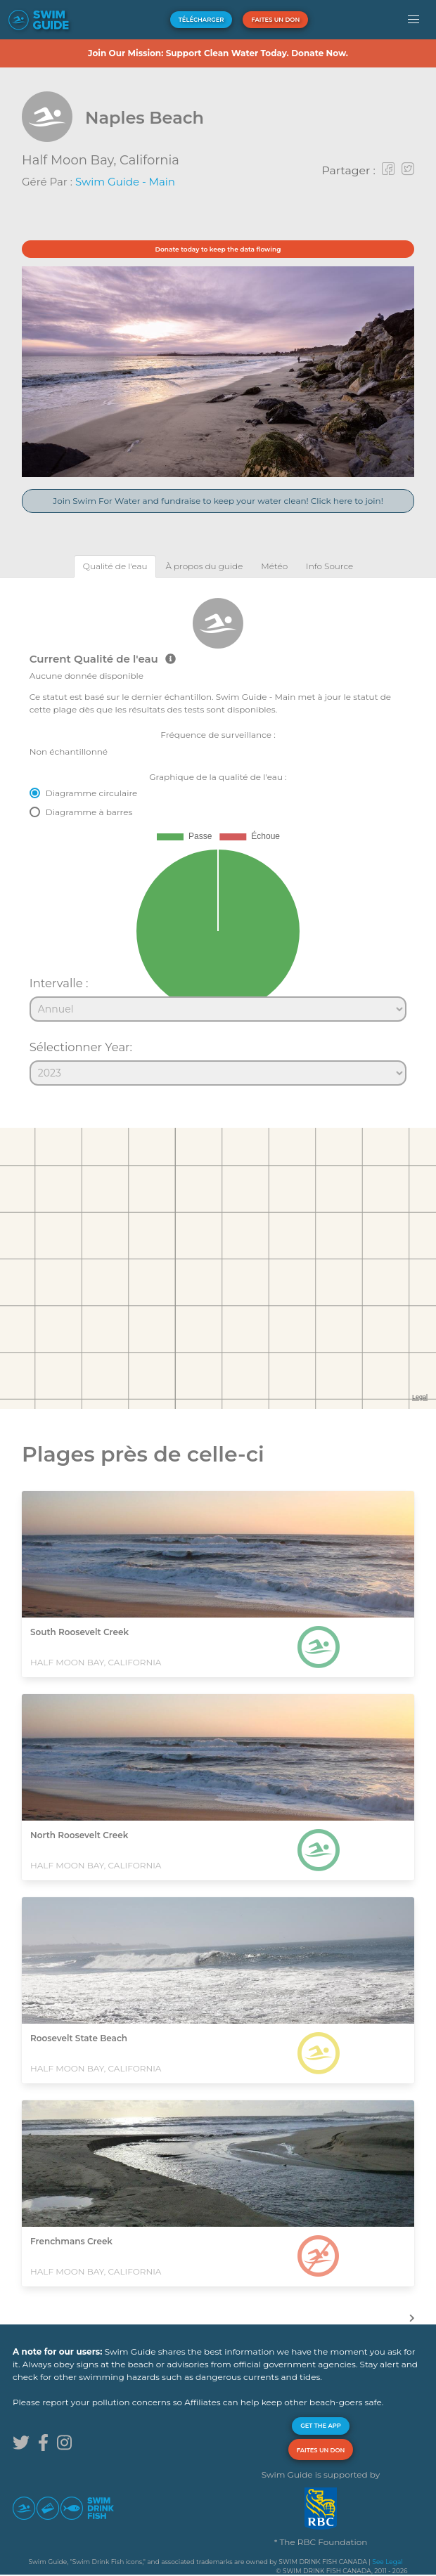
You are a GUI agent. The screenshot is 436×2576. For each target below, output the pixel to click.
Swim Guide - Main (125, 181)
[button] (414, 19)
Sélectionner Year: (81, 1047)
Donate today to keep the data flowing (218, 249)
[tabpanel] (218, 835)
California (149, 160)
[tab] (115, 566)
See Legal (387, 2561)
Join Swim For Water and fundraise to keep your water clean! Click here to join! (218, 500)
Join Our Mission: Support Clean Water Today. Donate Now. (218, 53)
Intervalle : (59, 983)
